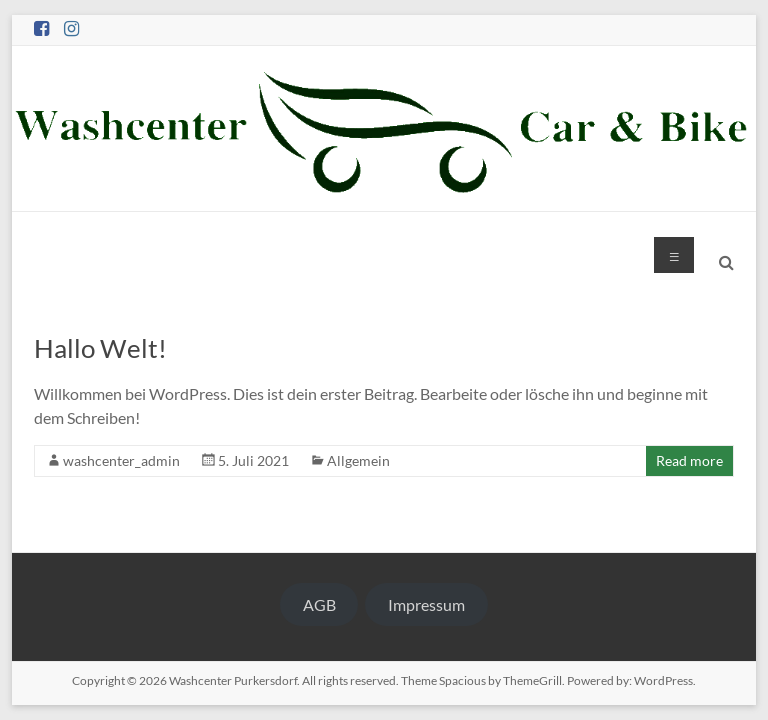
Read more (689, 460)
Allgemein (358, 460)
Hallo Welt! (100, 348)
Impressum (426, 604)
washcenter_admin (121, 460)
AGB (319, 604)
